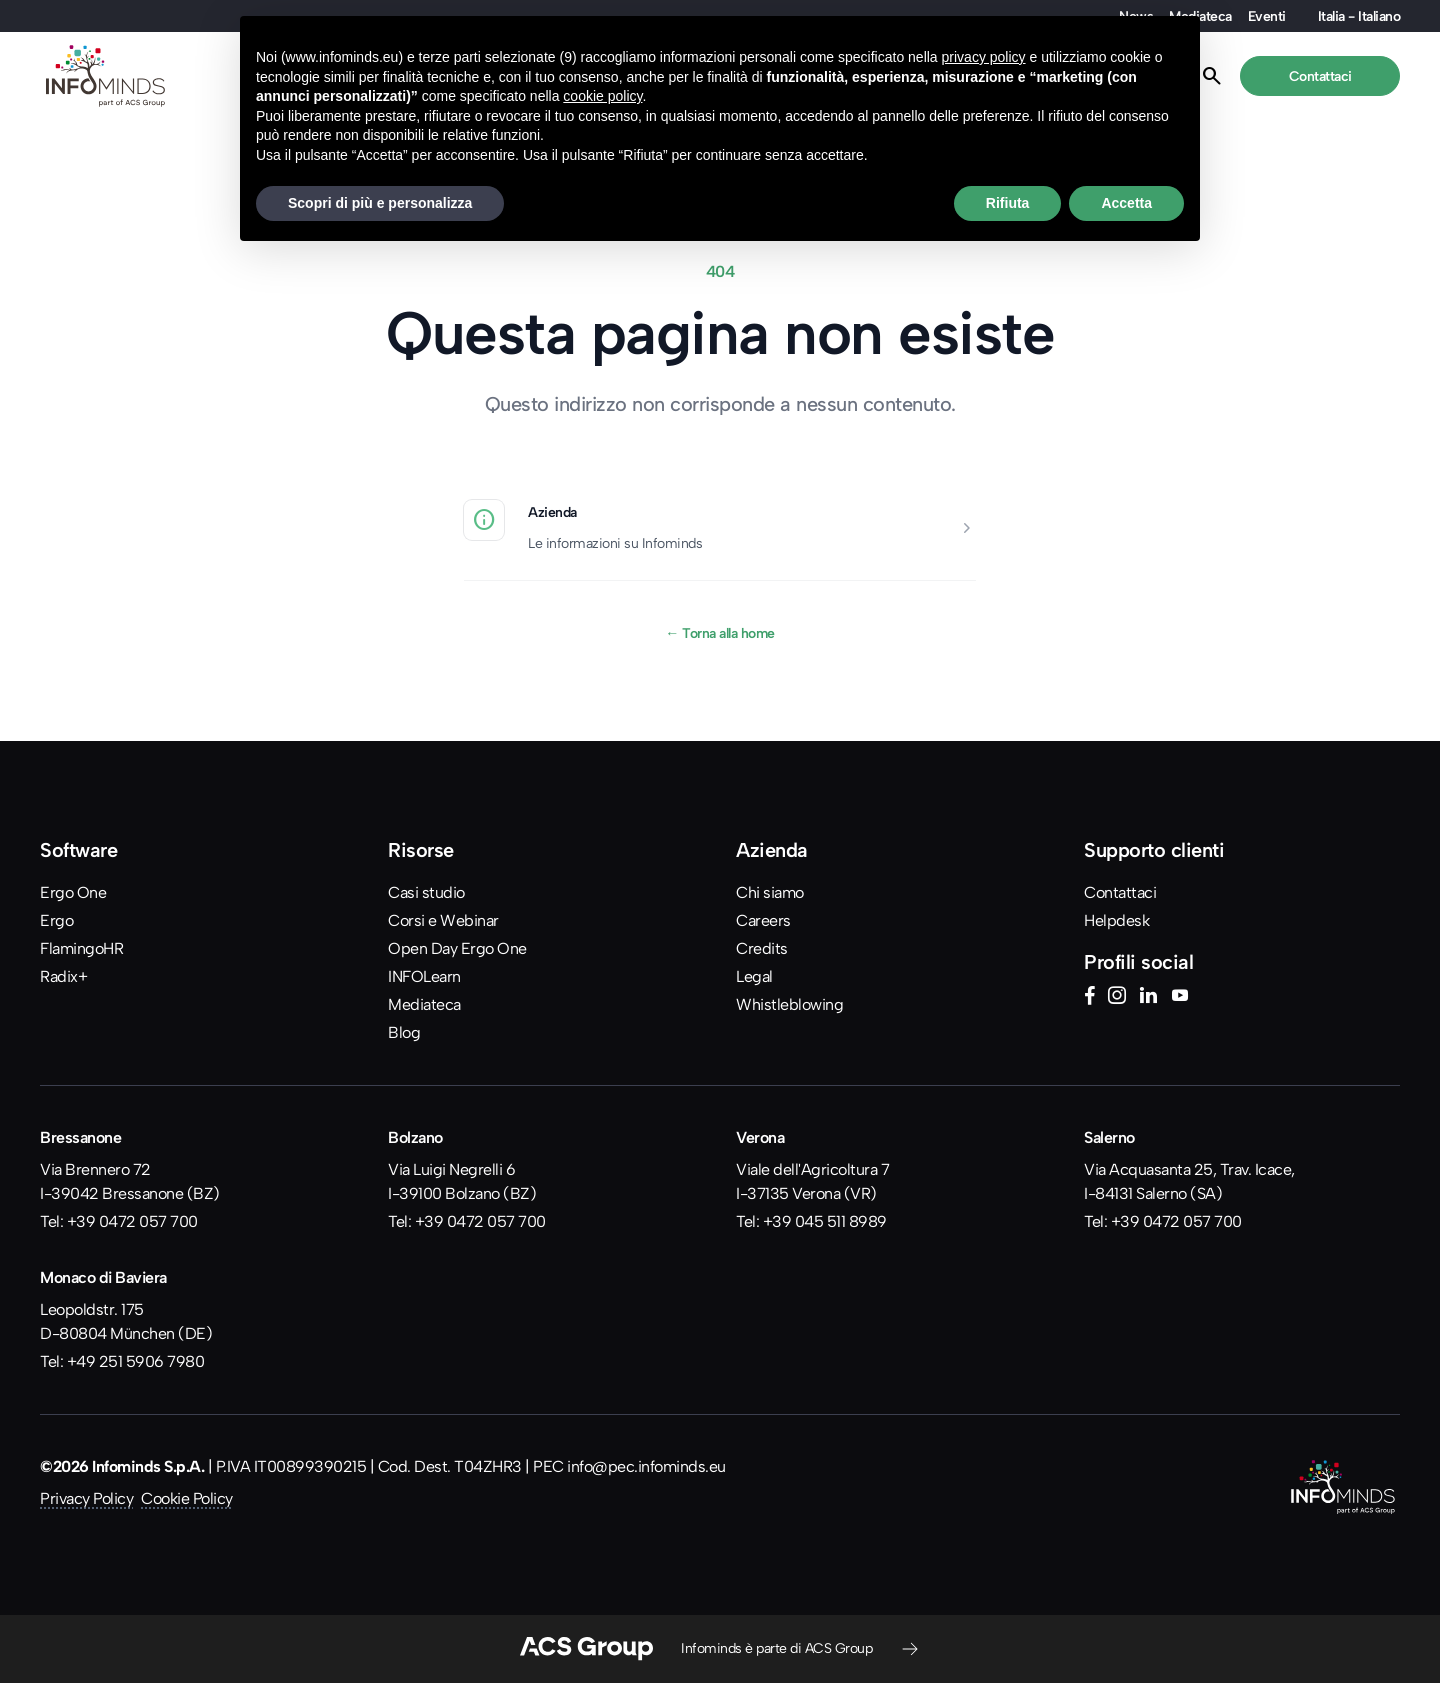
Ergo (56, 920)
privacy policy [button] (984, 57)
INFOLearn (424, 976)
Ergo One (73, 892)
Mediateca (424, 1004)
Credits (762, 948)
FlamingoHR (81, 948)
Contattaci (1120, 892)
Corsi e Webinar (443, 920)
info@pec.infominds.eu (646, 1466)
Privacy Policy (86, 1498)
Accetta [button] (1126, 203)
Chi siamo (770, 892)
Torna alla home (720, 633)
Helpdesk (1116, 920)
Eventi (1267, 16)
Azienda (552, 512)
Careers (763, 920)
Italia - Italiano (1359, 16)
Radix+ (63, 976)
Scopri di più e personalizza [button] (380, 203)
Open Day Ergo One (457, 948)
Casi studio (426, 892)
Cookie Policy (187, 1498)
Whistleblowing (789, 1004)
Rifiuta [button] (1008, 203)
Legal (754, 976)
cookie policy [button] (602, 96)
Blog (404, 1032)
